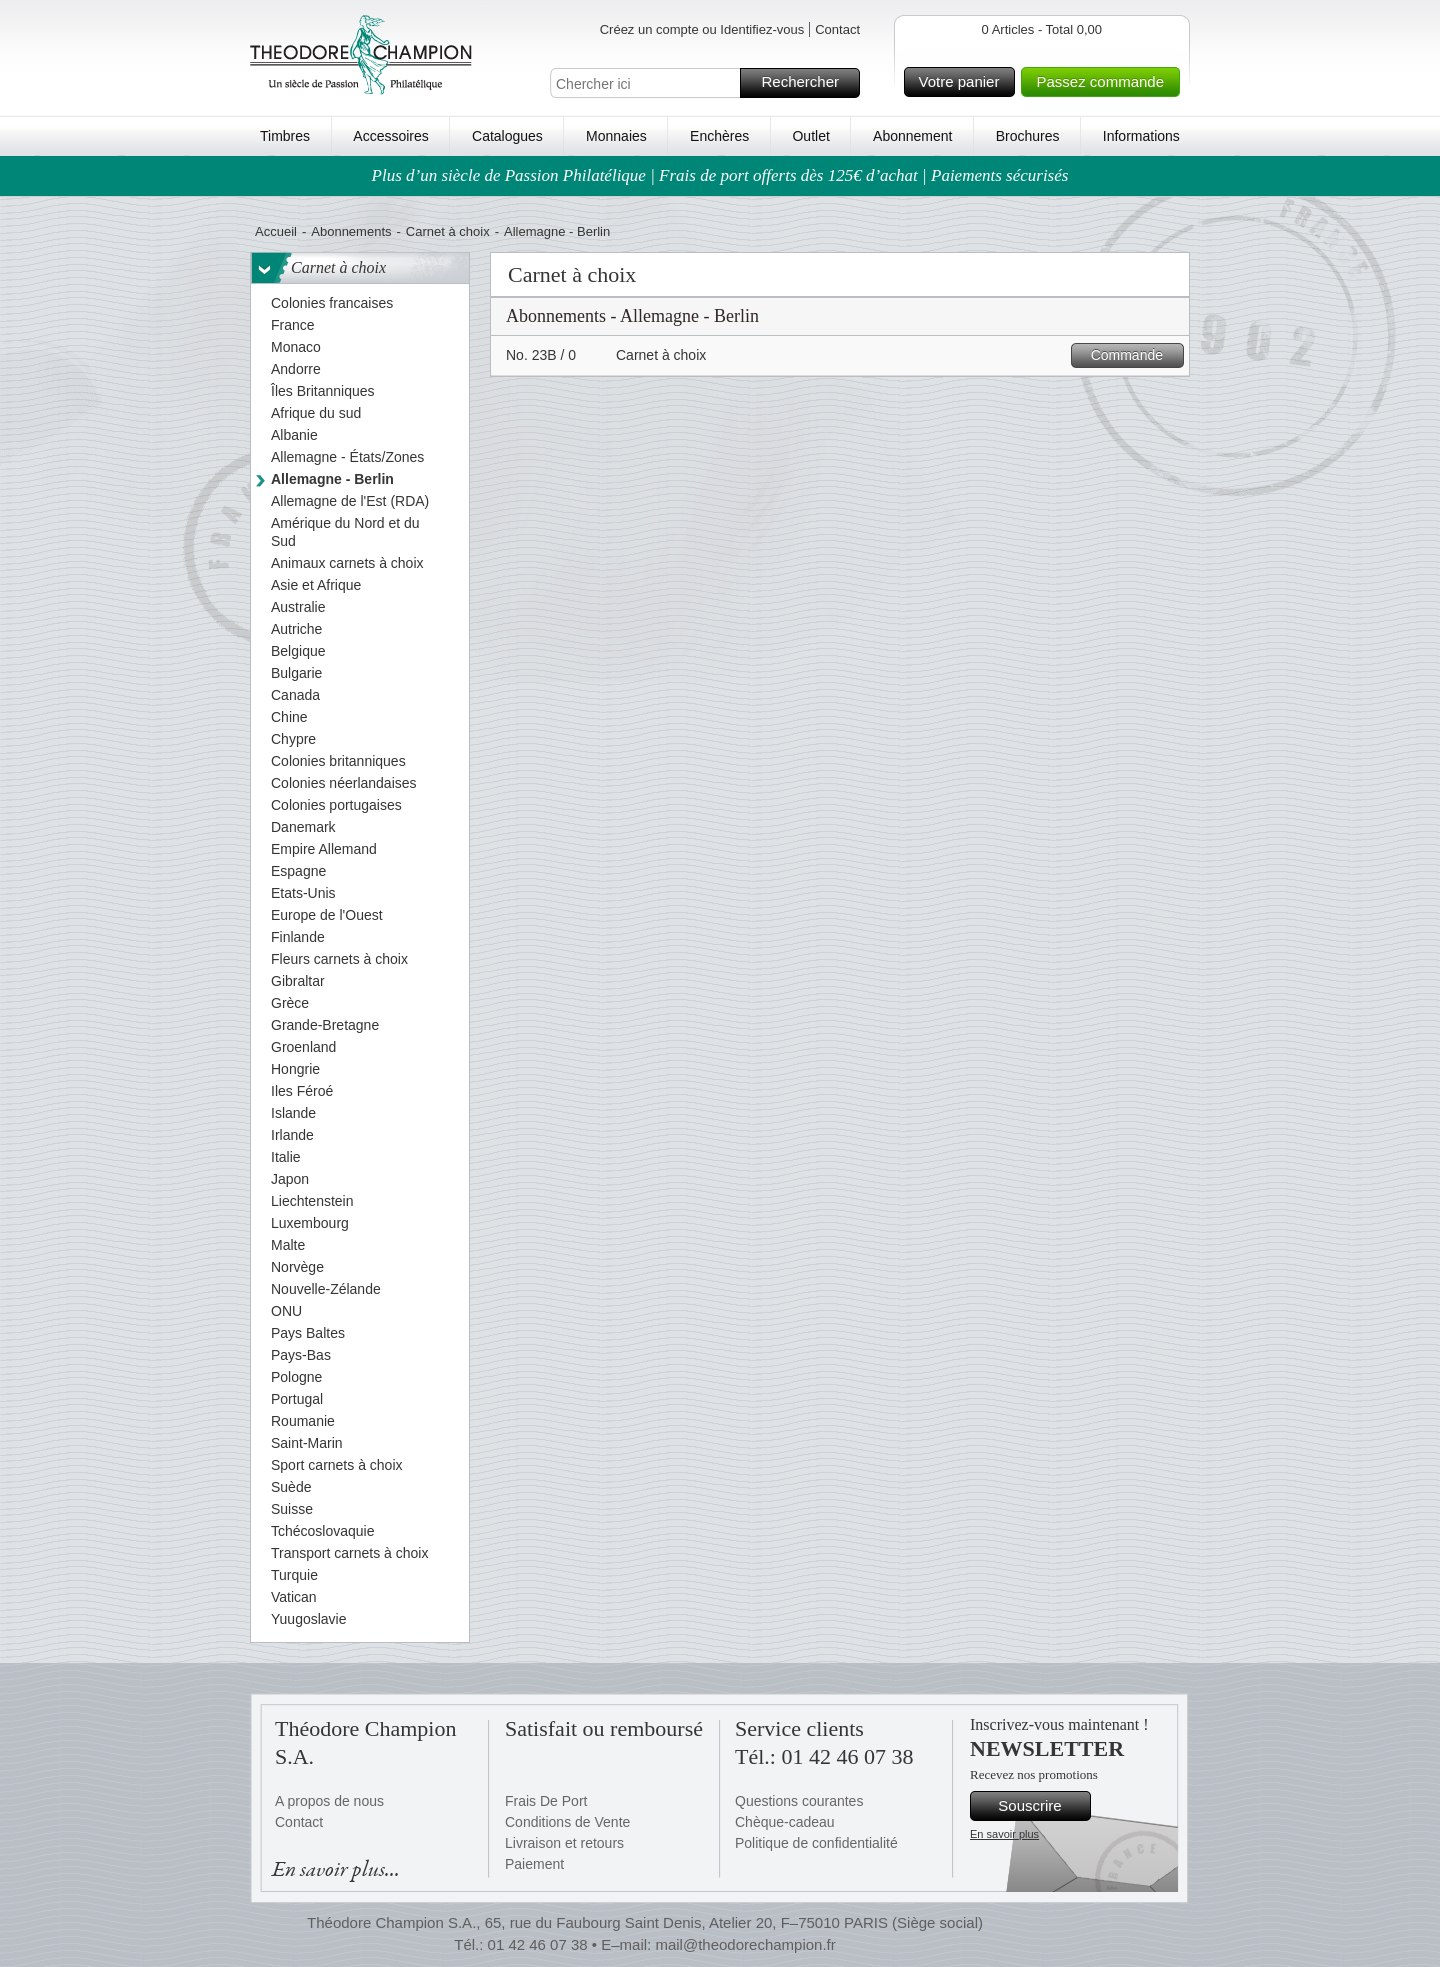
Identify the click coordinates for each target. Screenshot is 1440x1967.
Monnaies (616, 136)
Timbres (285, 136)
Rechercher (807, 83)
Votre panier (964, 82)
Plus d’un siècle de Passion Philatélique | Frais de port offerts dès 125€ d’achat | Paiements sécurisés (720, 175)
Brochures (1028, 136)
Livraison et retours (564, 1843)
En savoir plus (1004, 1834)
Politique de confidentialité (816, 1843)
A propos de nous (329, 1801)
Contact (837, 29)
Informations (1141, 136)
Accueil (276, 231)
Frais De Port (546, 1801)
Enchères (719, 136)
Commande (1134, 355)
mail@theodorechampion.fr (745, 1944)
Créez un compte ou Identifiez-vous (702, 29)
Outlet (810, 136)
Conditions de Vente (567, 1822)
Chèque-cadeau (785, 1822)
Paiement (534, 1864)
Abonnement (912, 136)
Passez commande (1105, 82)
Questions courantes (799, 1801)
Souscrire (1041, 1806)
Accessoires (390, 136)
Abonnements (351, 231)
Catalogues (507, 136)
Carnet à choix (448, 231)
